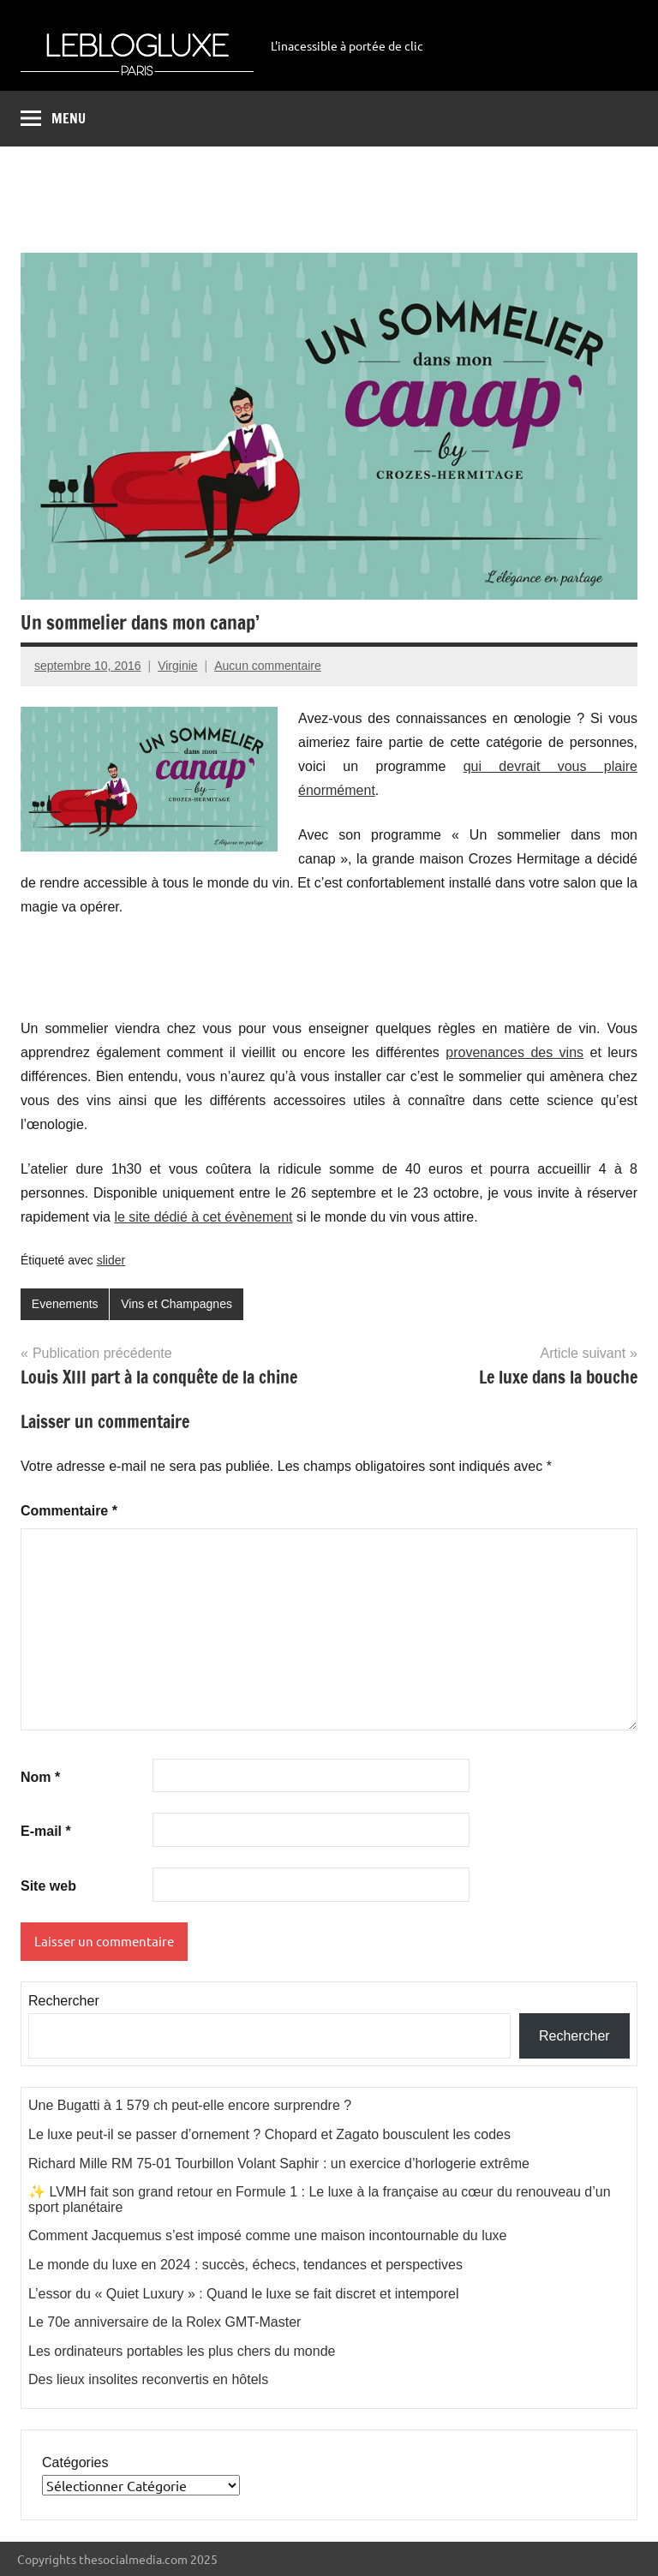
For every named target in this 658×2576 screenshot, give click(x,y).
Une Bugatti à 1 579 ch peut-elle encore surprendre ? (189, 2105)
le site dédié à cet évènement (203, 1217)
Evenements (65, 1304)
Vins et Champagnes (176, 1304)
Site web (48, 1886)
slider (111, 1260)
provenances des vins (514, 1052)
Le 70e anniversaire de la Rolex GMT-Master (164, 2322)
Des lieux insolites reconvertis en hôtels (148, 2379)
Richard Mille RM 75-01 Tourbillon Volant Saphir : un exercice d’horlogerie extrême (278, 2163)
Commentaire (69, 1510)
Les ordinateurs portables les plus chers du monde (181, 2351)
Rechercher (63, 2000)
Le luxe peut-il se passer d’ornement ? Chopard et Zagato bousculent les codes (269, 2134)
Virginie (177, 665)
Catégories (75, 2462)
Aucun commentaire (267, 665)
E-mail (46, 1831)
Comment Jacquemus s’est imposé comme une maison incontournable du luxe (267, 2235)
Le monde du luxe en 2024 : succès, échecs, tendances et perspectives (245, 2264)
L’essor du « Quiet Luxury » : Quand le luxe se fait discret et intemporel (243, 2293)
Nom (40, 1777)
